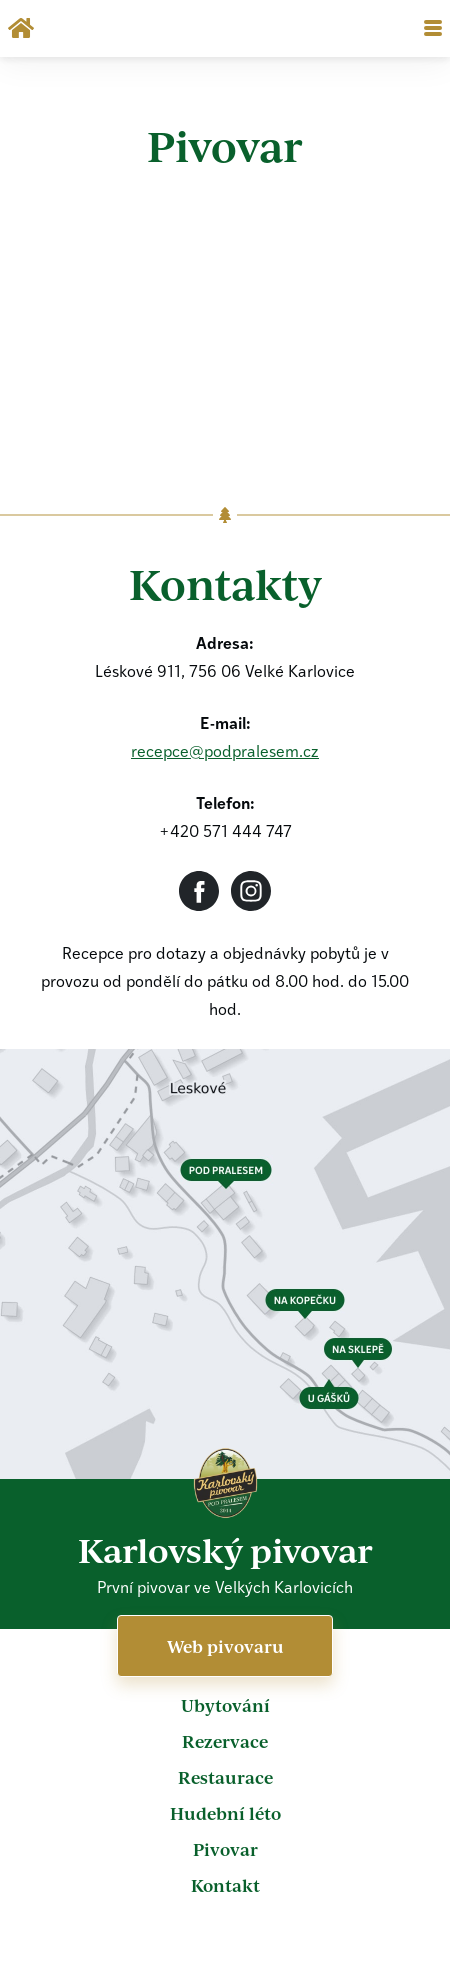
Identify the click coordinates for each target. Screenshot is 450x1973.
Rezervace (225, 1741)
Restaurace (225, 1777)
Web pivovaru (225, 1646)
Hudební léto (225, 1813)
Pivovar (225, 1849)
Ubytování (225, 1705)
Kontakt (225, 1885)
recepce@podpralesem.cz (225, 753)
